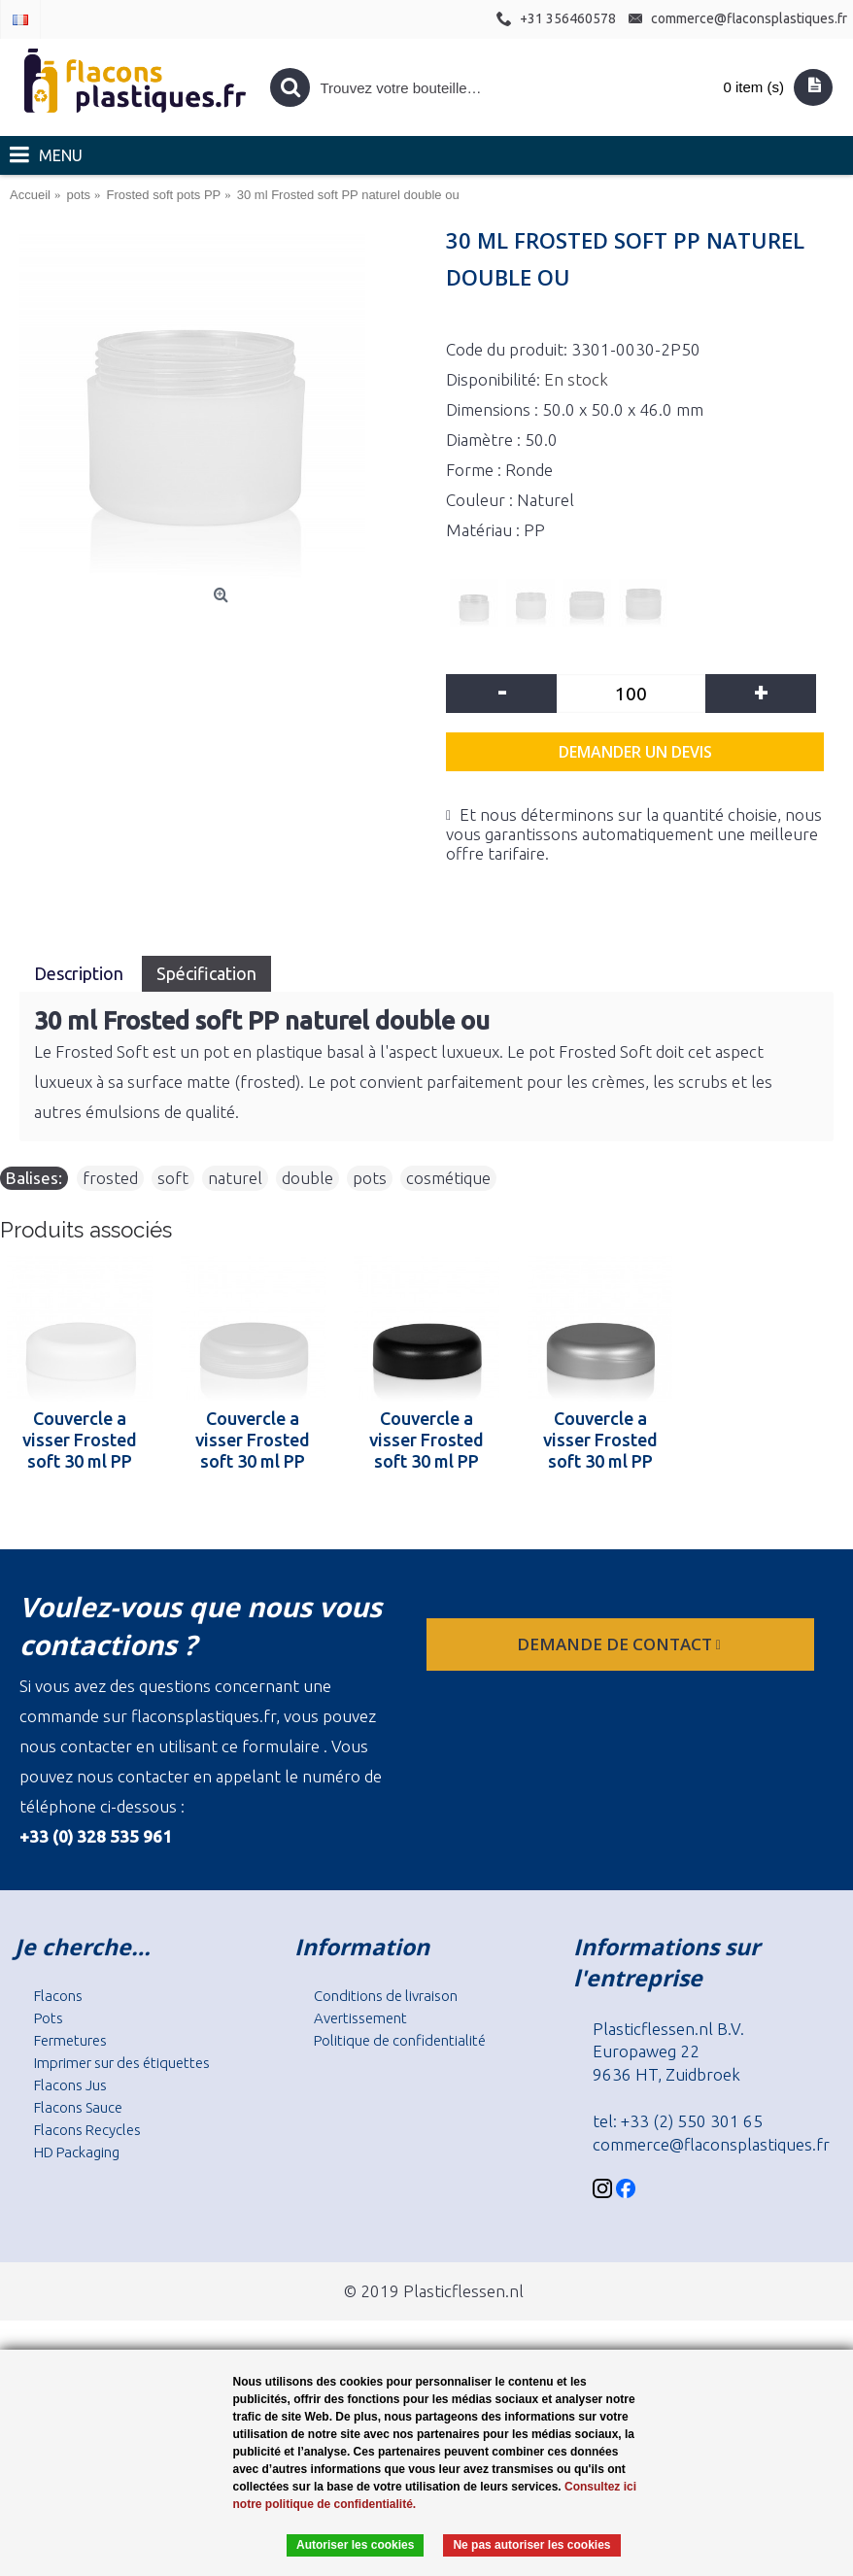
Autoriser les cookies (355, 2545)
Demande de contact (621, 1644)
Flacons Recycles (87, 2129)
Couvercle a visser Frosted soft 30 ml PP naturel (252, 1439)
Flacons (58, 1995)
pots (370, 1178)
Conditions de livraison (386, 1995)
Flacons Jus (70, 2085)
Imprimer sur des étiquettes (122, 2062)
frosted (110, 1178)
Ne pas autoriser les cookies (531, 2545)
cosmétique (448, 1178)
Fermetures (70, 2040)
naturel (235, 1178)
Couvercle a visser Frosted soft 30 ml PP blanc (79, 1439)
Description (80, 973)
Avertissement (360, 2018)
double (307, 1178)
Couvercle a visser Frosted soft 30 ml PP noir (426, 1439)
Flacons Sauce (78, 2107)
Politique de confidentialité (400, 2040)
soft (172, 1178)
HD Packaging (76, 2152)
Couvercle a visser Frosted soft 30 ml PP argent (600, 1439)
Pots (48, 2018)
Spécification (206, 973)
